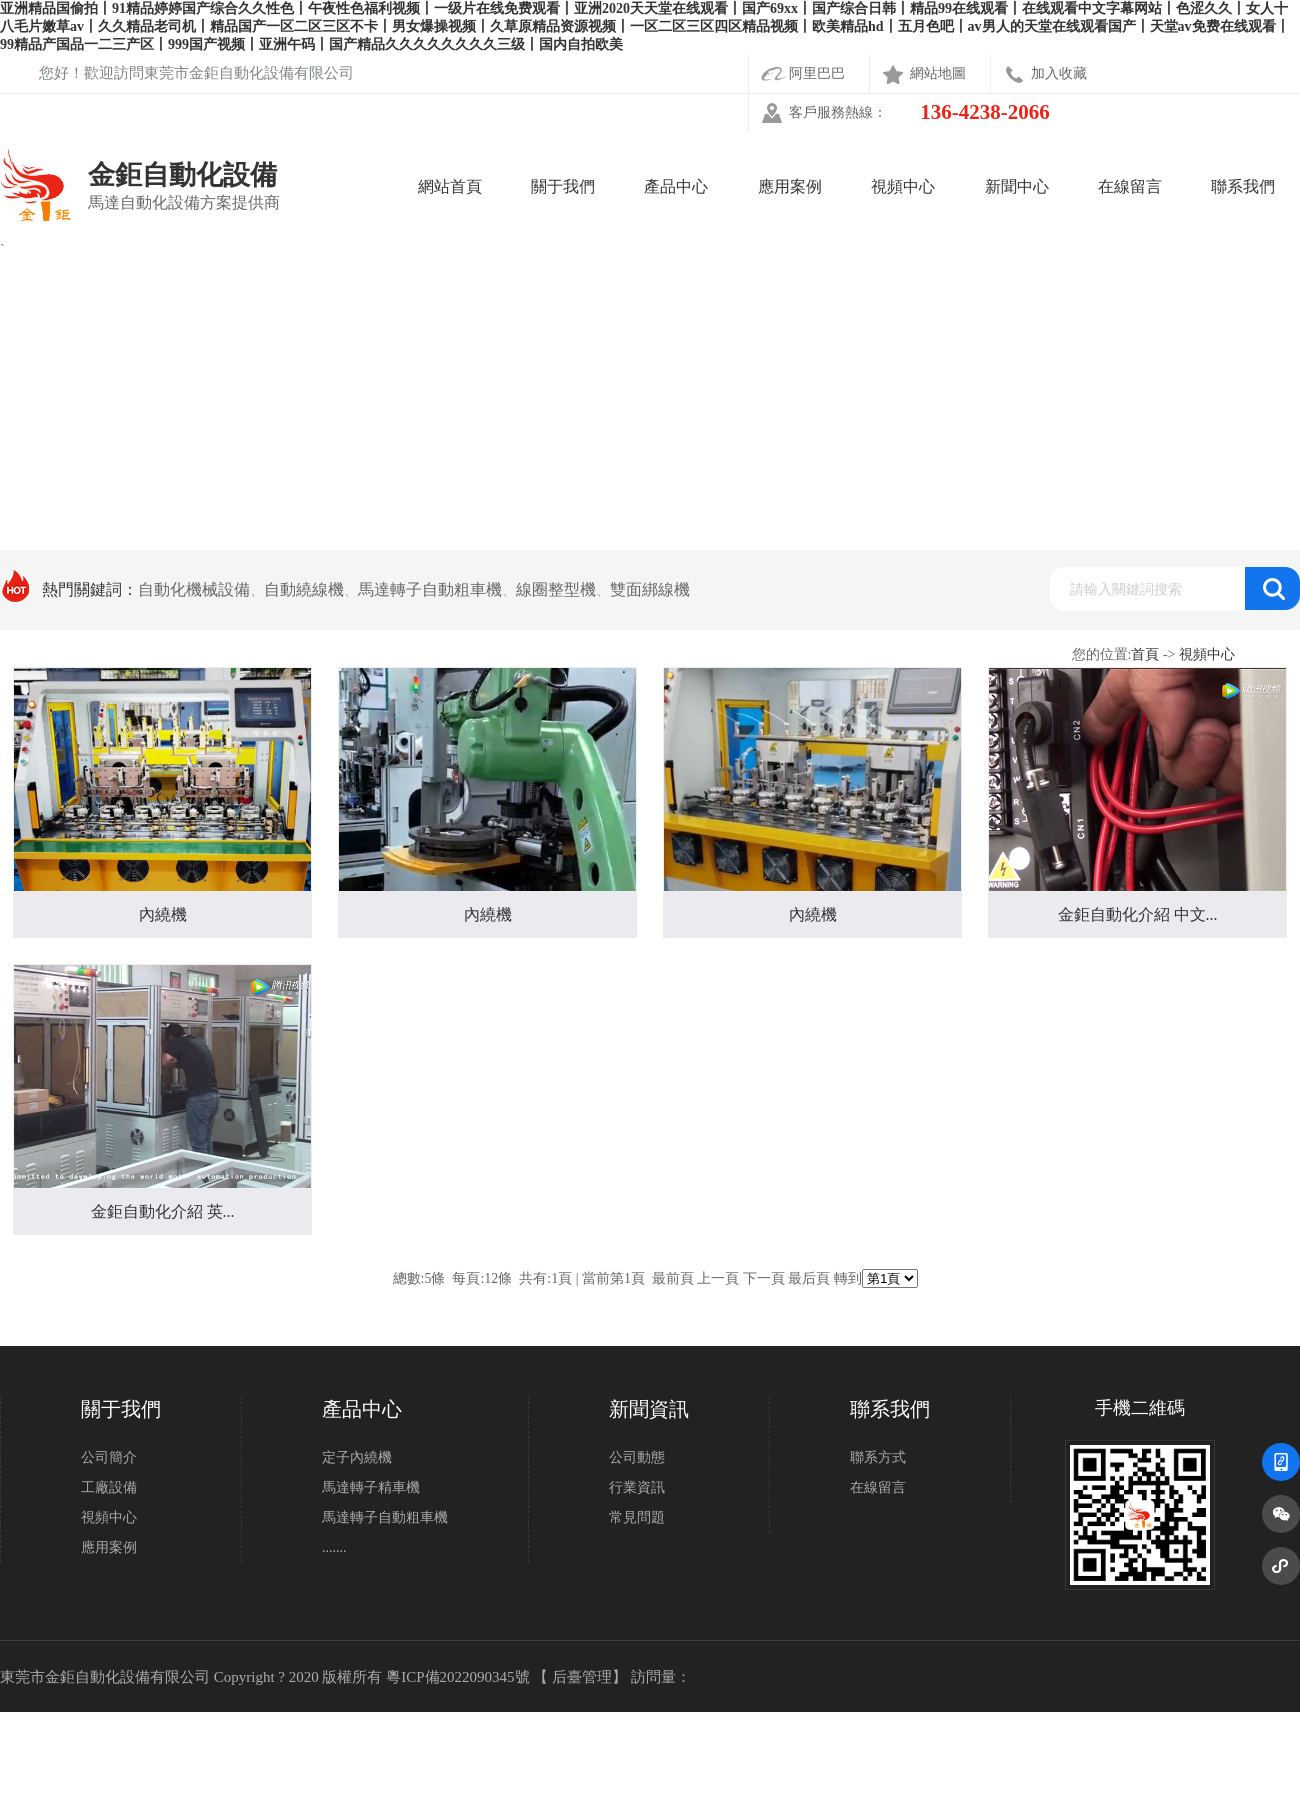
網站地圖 (938, 73)
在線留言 (1130, 186)
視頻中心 (903, 186)
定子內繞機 (357, 1457)
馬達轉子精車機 (371, 1487)
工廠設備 (109, 1487)
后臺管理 (582, 1677)
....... (334, 1547)
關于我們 (563, 186)
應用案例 (790, 186)
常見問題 (637, 1517)
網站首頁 (450, 186)
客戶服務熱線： (919, 112)
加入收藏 (1059, 73)
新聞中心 (1017, 186)
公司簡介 (109, 1457)
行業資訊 (637, 1487)
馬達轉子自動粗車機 (385, 1517)
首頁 (1145, 654)
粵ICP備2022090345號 (457, 1677)
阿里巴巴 (817, 73)
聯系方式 (878, 1457)
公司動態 (637, 1457)
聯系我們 (1243, 186)
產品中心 (676, 186)
